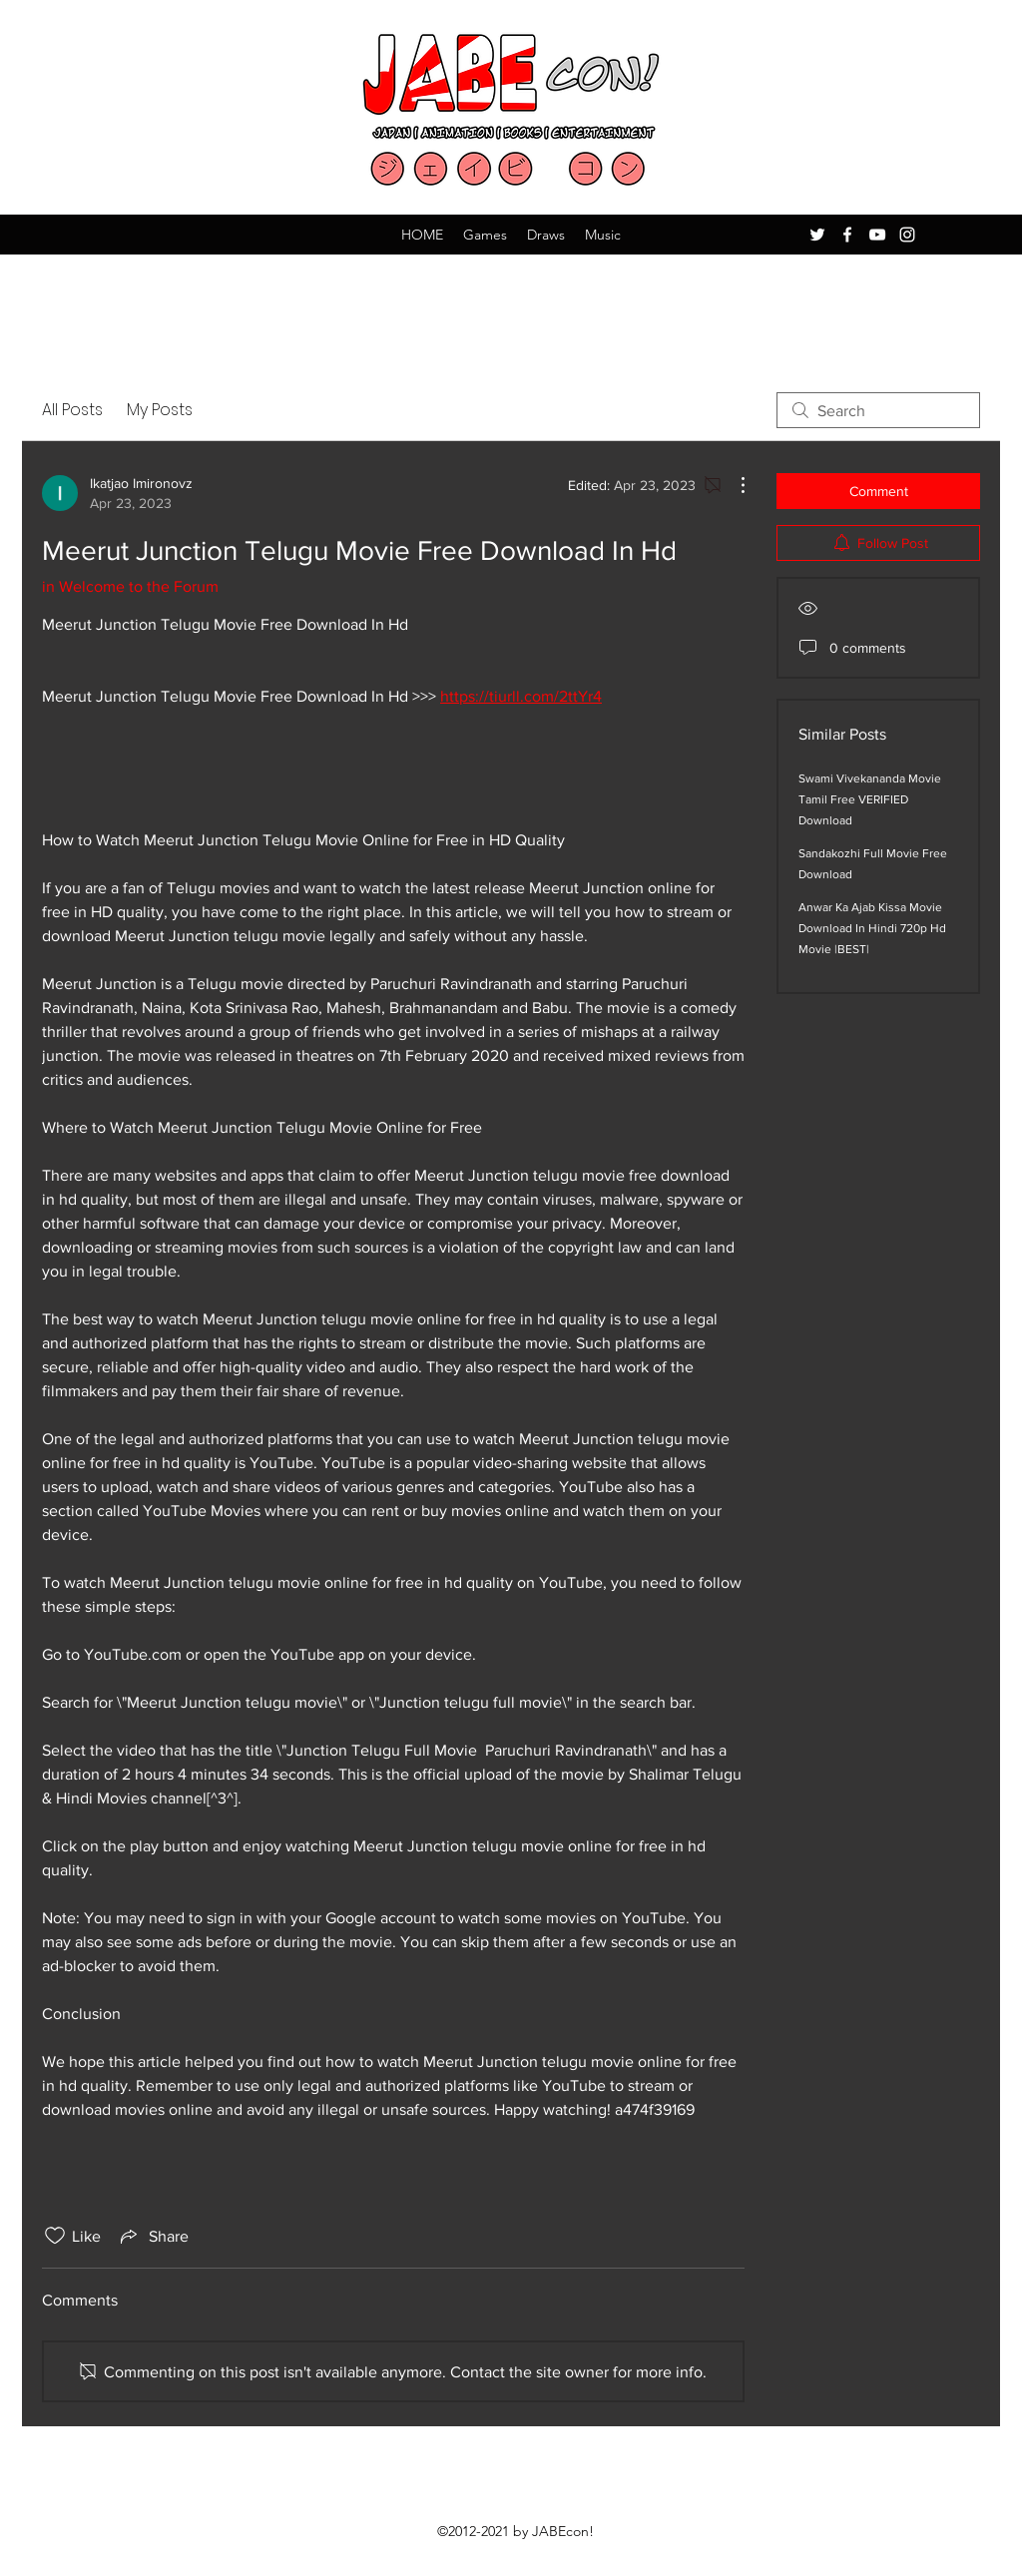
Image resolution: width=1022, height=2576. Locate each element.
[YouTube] (877, 235)
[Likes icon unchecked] (55, 2236)
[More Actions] (733, 485)
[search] (878, 410)
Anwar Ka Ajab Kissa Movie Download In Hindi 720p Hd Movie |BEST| (872, 928)
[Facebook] (847, 235)
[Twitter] (817, 235)
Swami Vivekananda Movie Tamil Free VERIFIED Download (869, 799)
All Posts (72, 409)
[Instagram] (907, 235)
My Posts (160, 409)
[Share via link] (153, 2236)
